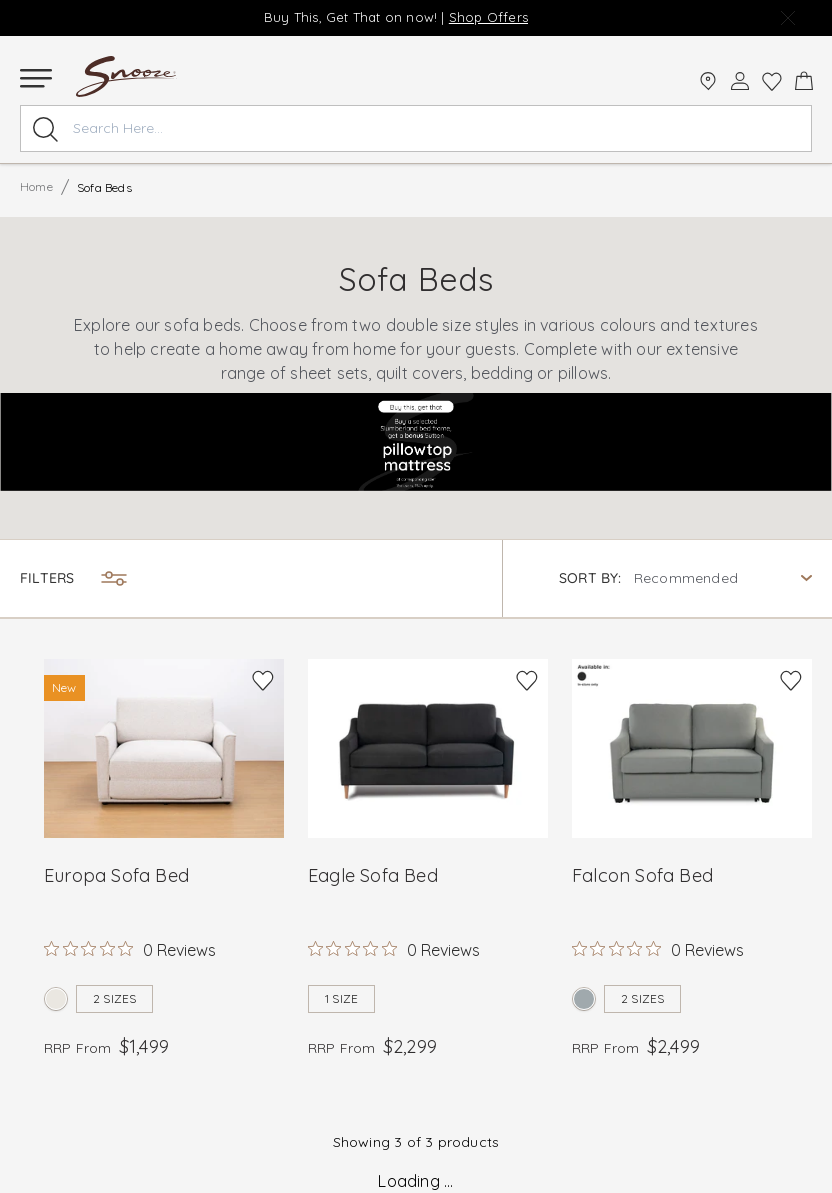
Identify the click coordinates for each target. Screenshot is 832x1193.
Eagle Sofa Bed (373, 875)
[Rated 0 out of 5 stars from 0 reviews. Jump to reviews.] (130, 949)
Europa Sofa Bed (116, 875)
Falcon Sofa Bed (642, 875)
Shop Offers (488, 17)
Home (36, 186)
